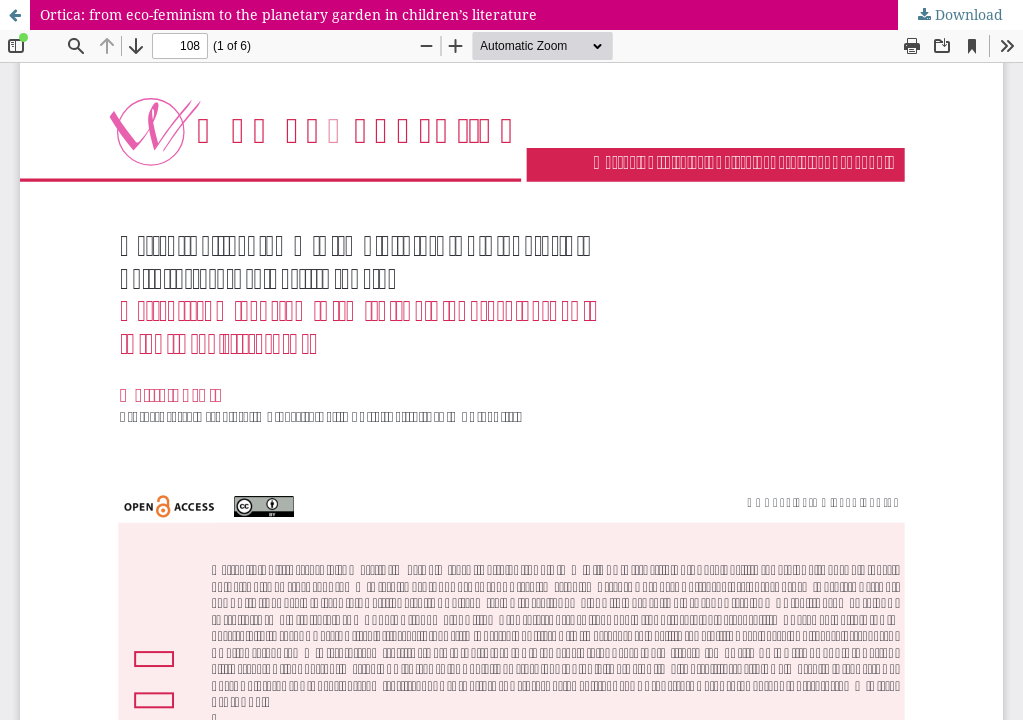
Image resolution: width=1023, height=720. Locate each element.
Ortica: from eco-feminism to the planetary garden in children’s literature (288, 14)
